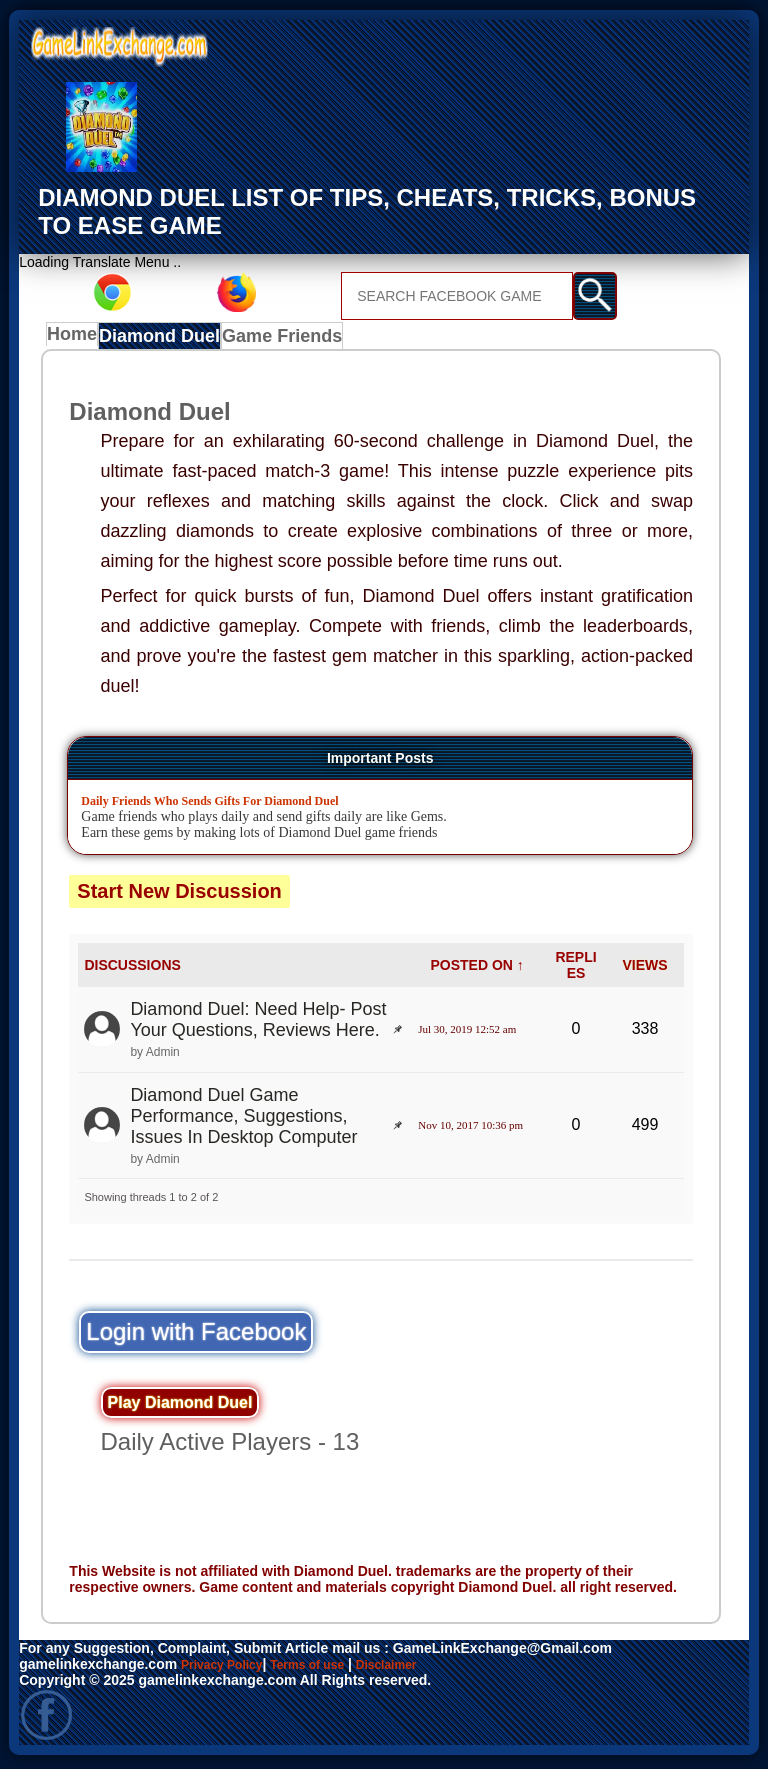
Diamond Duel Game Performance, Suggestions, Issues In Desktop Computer (243, 1120)
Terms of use (327, 1668)
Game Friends (280, 339)
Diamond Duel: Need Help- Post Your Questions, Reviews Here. (258, 1024)
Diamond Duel (165, 339)
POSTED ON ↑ (476, 969)
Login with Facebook (196, 1335)
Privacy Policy (228, 1668)
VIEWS (644, 969)
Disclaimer (417, 1668)
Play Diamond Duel (180, 1406)
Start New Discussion (179, 895)
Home (76, 339)
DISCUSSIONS (132, 969)
